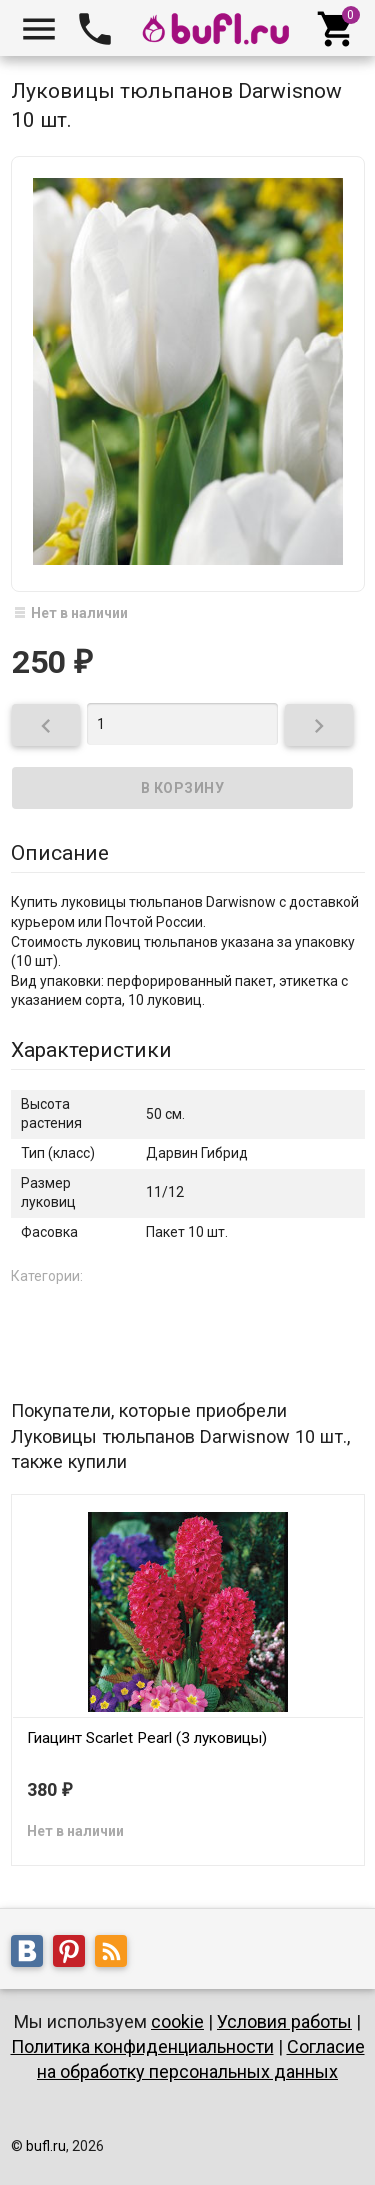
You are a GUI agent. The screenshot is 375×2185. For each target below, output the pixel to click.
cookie (177, 2021)
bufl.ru (46, 2146)
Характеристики (91, 1050)
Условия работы (284, 2021)
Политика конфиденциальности (142, 2046)
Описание (60, 853)
